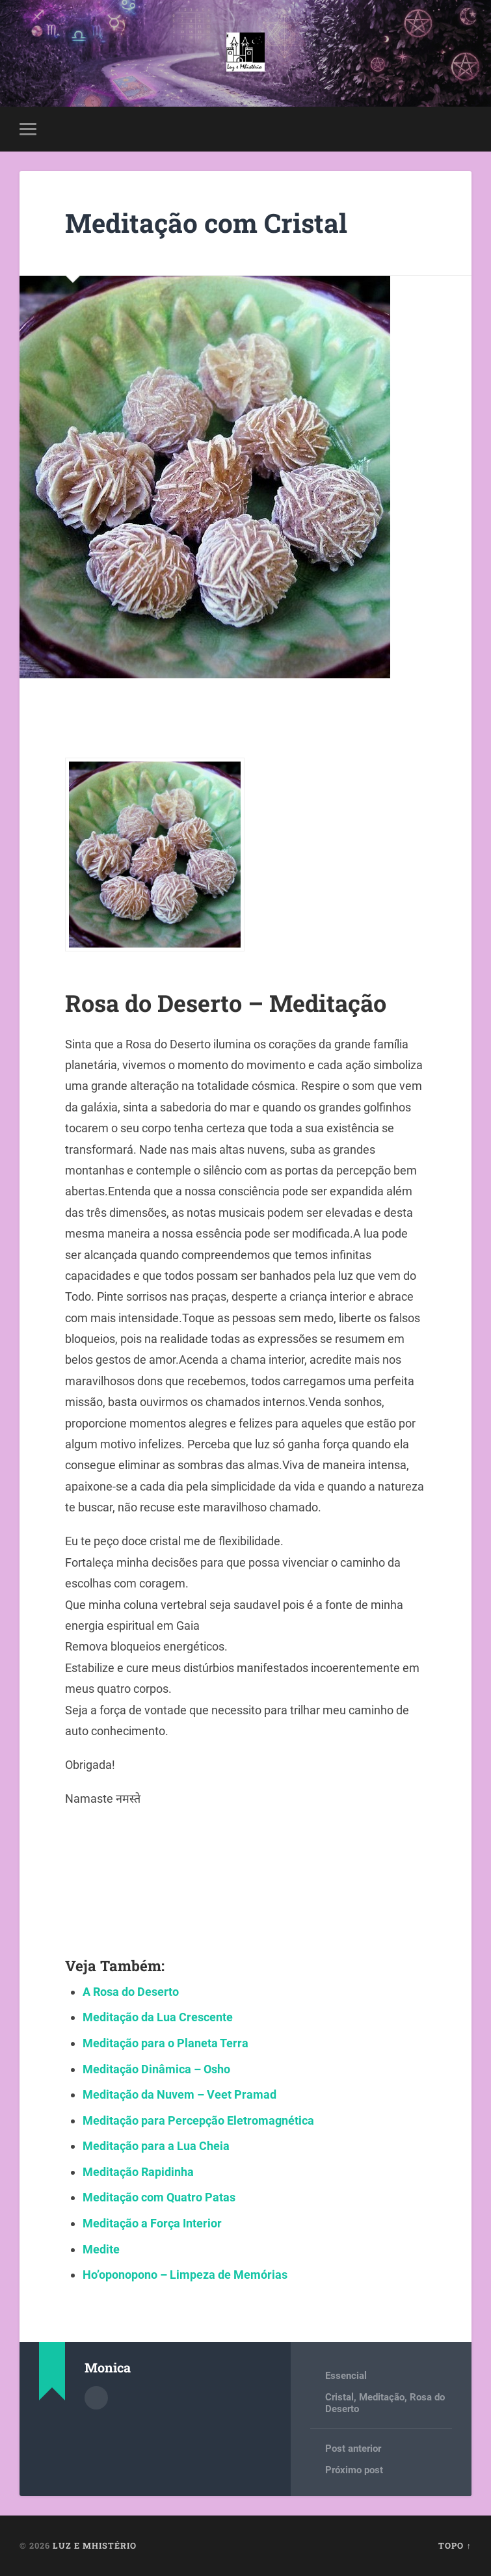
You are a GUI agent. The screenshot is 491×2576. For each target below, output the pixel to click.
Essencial (346, 2376)
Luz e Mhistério (95, 2545)
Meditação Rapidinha (138, 2172)
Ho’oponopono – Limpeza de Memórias (185, 2274)
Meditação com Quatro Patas (159, 2197)
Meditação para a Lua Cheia (156, 2146)
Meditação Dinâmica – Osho (156, 2069)
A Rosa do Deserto (131, 1991)
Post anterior (353, 2448)
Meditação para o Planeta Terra (165, 2043)
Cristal (339, 2397)
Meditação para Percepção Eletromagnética (198, 2120)
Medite (101, 2249)
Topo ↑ (454, 2545)
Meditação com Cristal (206, 223)
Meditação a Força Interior (152, 2223)
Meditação (382, 2397)
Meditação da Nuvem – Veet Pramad (179, 2094)
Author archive (96, 2398)
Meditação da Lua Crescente (158, 2017)
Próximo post (354, 2470)
